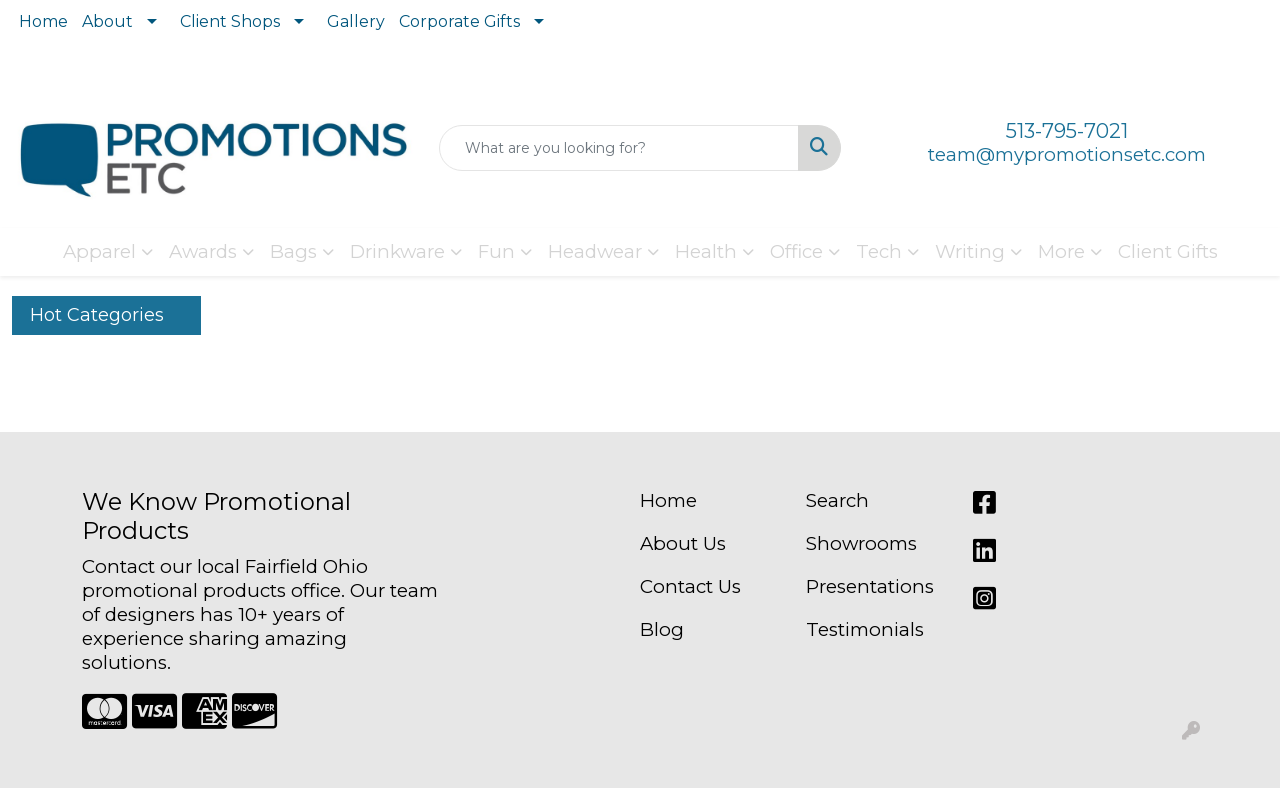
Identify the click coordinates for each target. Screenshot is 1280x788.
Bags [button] (293, 251)
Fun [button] (496, 251)
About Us (683, 543)
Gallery (356, 21)
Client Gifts (1168, 251)
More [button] (1061, 251)
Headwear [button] (595, 251)
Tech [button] (879, 251)
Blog (662, 629)
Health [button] (706, 251)
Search (837, 500)
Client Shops (230, 21)
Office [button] (796, 251)
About (107, 21)
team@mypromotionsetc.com (1067, 154)
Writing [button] (970, 251)
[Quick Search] (619, 148)
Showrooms (861, 543)
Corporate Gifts (459, 21)
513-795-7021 (1067, 131)
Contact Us (690, 586)
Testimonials (865, 629)
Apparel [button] (99, 251)
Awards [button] (203, 251)
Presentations (870, 586)
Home (43, 21)
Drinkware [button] (397, 251)
